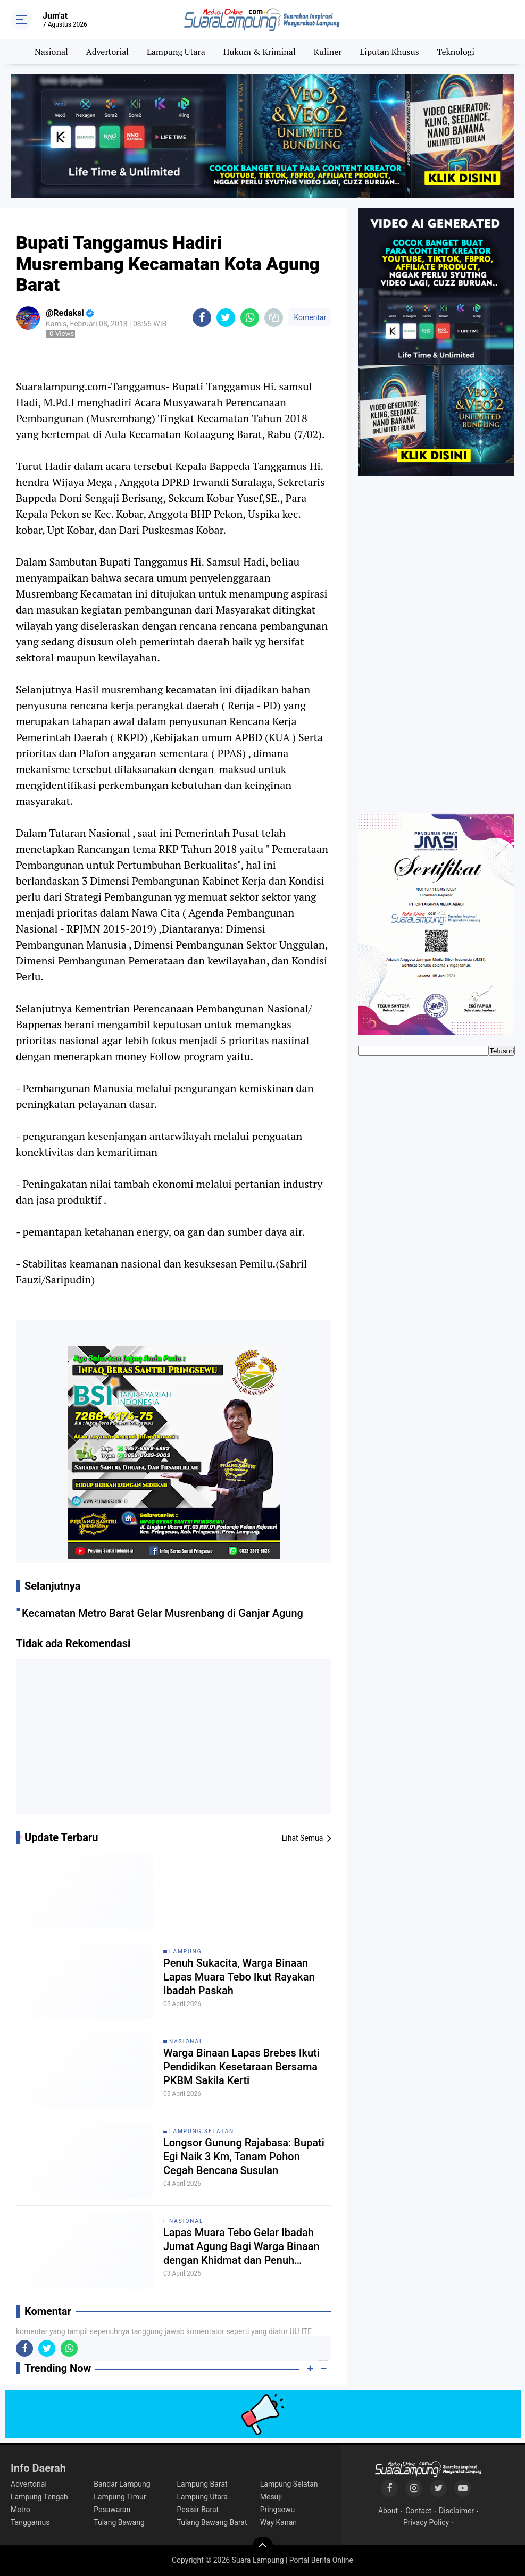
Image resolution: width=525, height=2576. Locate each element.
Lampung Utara (176, 51)
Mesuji (271, 2497)
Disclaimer (456, 2510)
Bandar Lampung (122, 2484)
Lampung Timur (120, 2497)
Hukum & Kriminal (259, 51)
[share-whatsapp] (249, 317)
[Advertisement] (174, 1740)
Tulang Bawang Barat (212, 2522)
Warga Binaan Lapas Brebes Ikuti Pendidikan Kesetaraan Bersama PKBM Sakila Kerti (241, 2066)
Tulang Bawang (119, 2522)
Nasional (51, 51)
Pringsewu (277, 2509)
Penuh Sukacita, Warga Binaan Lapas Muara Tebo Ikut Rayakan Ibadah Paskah (239, 1977)
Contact (418, 2510)
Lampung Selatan (201, 2131)
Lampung (185, 1951)
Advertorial (107, 51)
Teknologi (455, 51)
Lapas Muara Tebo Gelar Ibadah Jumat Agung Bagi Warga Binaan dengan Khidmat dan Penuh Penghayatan (241, 2246)
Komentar (310, 317)
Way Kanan (278, 2522)
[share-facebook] (202, 317)
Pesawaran (112, 2509)
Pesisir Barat (198, 2509)
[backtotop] (262, 2547)
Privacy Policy (426, 2522)
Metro (20, 2509)
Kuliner (328, 51)
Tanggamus (30, 2522)
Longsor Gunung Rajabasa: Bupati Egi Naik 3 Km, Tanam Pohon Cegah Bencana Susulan (243, 2156)
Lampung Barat (202, 2484)
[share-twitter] (225, 317)
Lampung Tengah (39, 2497)
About (388, 2510)
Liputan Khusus (389, 51)
